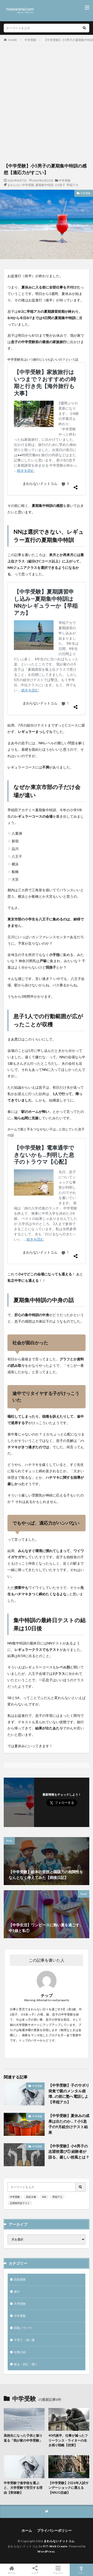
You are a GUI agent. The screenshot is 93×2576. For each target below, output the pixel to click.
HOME (12, 40)
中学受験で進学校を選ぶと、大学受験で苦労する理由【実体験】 (23, 2487)
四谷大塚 (31, 2196)
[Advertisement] (46, 106)
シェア (35, 2570)
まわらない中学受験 (20, 185)
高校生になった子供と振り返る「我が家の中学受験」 (23, 2437)
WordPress (46, 2551)
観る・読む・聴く (26, 2364)
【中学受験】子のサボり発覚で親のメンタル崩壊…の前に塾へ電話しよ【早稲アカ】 (68, 2093)
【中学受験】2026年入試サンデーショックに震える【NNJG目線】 (68, 2487)
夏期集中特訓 (44, 185)
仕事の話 (20, 2352)
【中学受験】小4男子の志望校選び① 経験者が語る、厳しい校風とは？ (68, 2151)
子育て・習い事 (24, 2340)
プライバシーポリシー (54, 2530)
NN (44, 2196)
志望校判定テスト (20, 2203)
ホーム (27, 2530)
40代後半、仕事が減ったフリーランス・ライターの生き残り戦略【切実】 (68, 2440)
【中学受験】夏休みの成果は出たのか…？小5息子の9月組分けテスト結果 (68, 2124)
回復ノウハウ (23, 2328)
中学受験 (30, 40)
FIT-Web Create (55, 2546)
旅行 (17, 2291)
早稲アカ (72, 185)
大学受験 (20, 2304)
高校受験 (20, 2279)
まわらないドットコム (59, 2541)
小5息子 (60, 185)
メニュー (58, 2570)
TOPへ (81, 2570)
